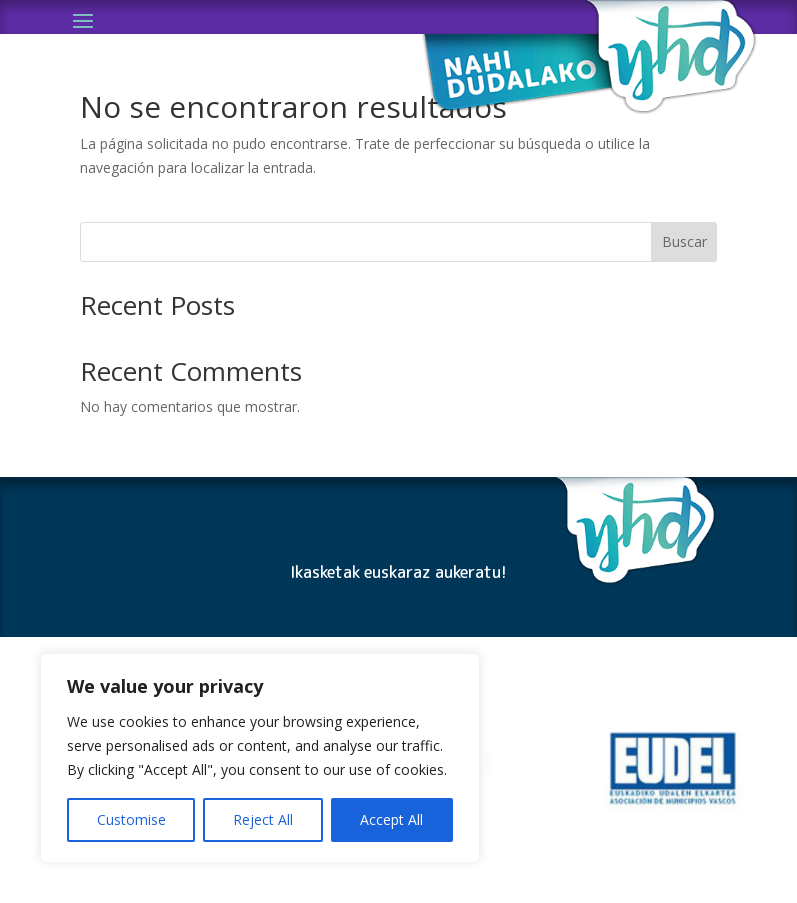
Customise (131, 819)
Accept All (391, 819)
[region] (260, 758)
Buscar (684, 241)
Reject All (263, 819)
